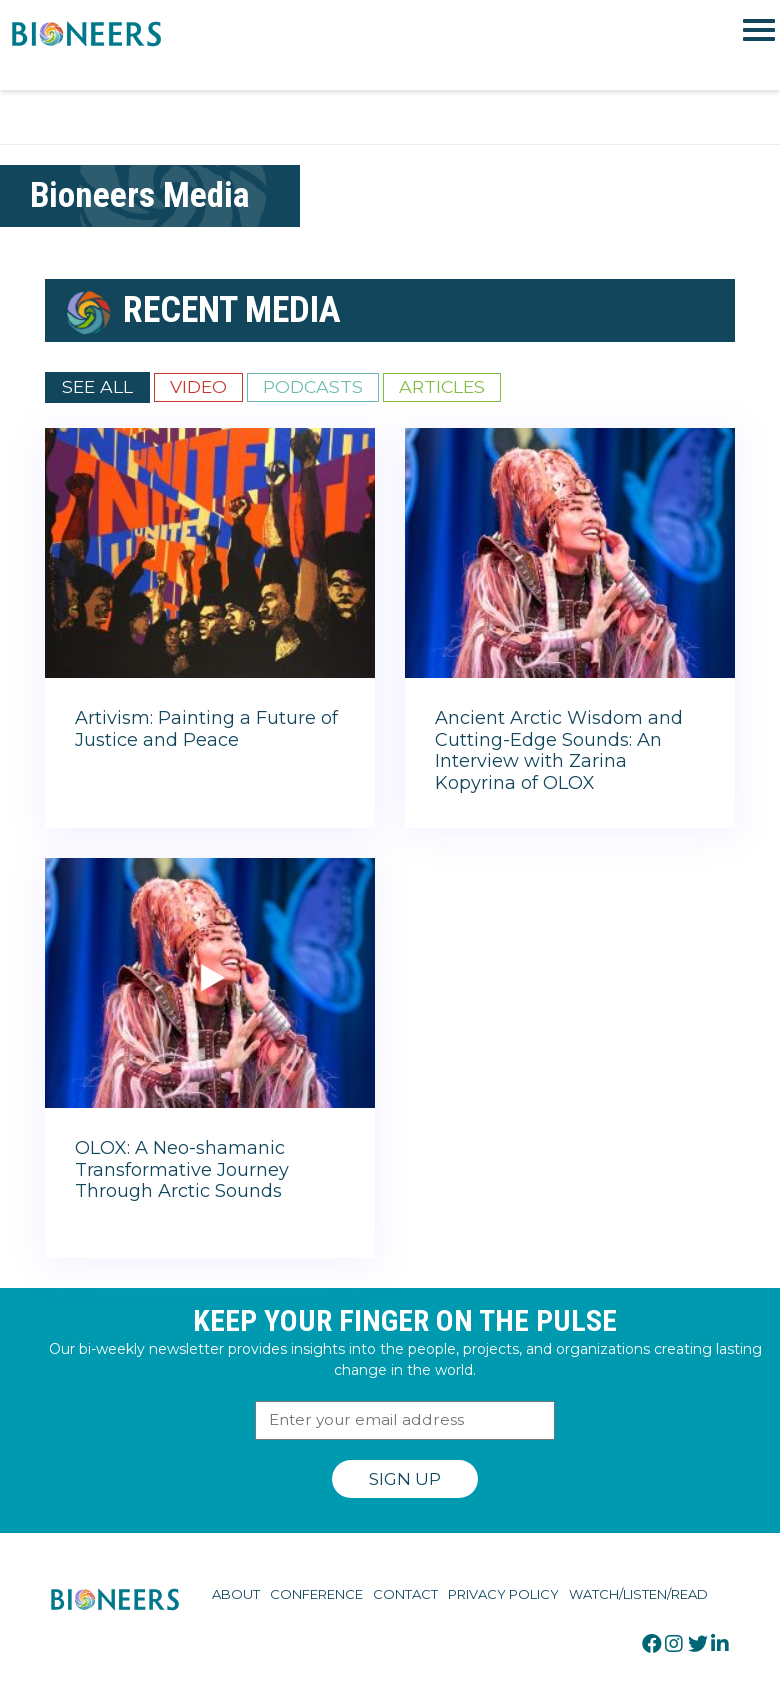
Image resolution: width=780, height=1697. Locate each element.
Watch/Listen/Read (638, 1594)
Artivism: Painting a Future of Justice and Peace (206, 729)
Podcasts (313, 386)
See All (97, 386)
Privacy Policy (503, 1594)
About (236, 1594)
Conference (316, 1594)
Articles (442, 386)
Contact (405, 1594)
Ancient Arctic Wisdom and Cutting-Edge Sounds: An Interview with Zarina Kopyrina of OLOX (559, 750)
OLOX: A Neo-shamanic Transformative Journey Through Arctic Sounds (182, 1169)
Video (198, 386)
